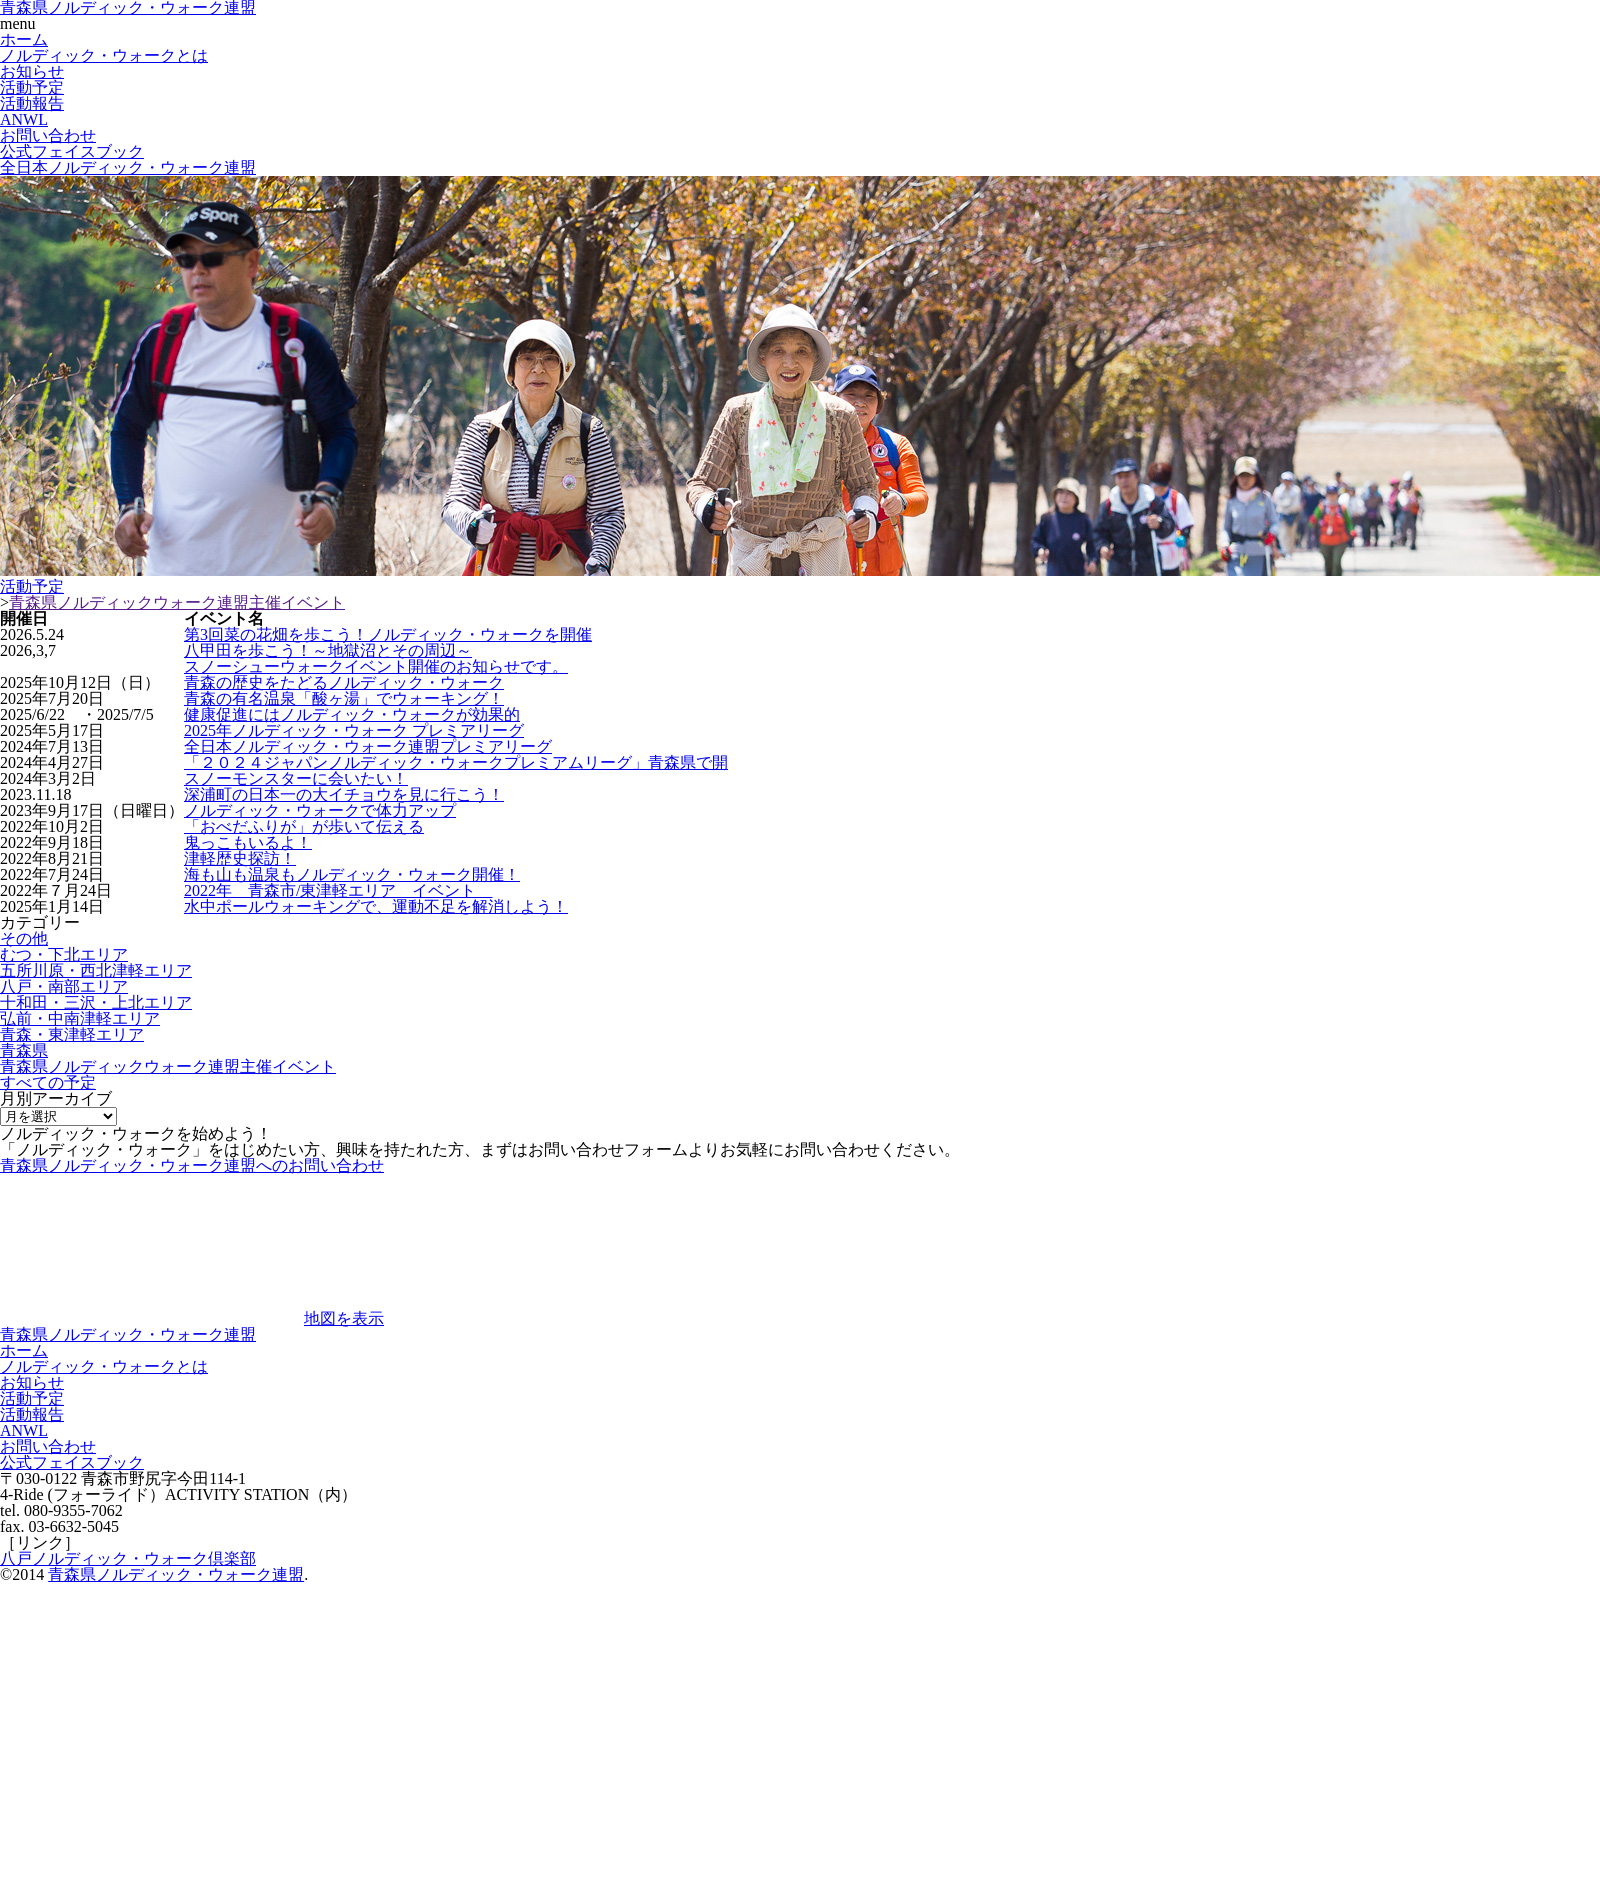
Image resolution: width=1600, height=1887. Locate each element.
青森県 (24, 1050)
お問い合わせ (48, 135)
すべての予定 (48, 1082)
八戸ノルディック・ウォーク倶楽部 (128, 1558)
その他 (24, 938)
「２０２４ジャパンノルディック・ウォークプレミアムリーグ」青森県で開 (456, 762)
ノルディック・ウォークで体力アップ (320, 810)
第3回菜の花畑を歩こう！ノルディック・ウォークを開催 (388, 634)
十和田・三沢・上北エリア (96, 1002)
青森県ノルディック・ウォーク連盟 (128, 1334)
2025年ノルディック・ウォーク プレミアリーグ (354, 730)
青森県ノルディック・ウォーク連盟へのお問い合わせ (192, 1165)
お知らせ (32, 71)
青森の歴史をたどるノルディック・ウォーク (344, 682)
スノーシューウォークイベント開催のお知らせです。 (376, 666)
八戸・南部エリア (64, 986)
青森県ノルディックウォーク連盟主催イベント (177, 602)
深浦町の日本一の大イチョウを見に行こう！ (344, 794)
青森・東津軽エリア (72, 1034)
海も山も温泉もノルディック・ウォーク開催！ (352, 874)
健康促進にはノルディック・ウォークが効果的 (352, 714)
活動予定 (32, 87)
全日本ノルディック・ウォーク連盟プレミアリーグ (368, 746)
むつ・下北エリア (64, 954)
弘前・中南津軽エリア (80, 1018)
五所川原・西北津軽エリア (96, 970)
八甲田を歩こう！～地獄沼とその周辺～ (328, 650)
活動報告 (32, 103)
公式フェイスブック (72, 151)
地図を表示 (344, 1318)
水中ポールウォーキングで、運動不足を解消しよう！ (376, 906)
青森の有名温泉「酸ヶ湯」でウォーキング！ (344, 698)
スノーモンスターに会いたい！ (296, 778)
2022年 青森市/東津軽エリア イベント (338, 890)
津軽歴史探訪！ (240, 858)
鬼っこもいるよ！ (248, 842)
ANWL (24, 119)
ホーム (24, 39)
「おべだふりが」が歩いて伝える (304, 826)
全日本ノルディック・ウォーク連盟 (128, 167)
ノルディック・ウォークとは (104, 55)
